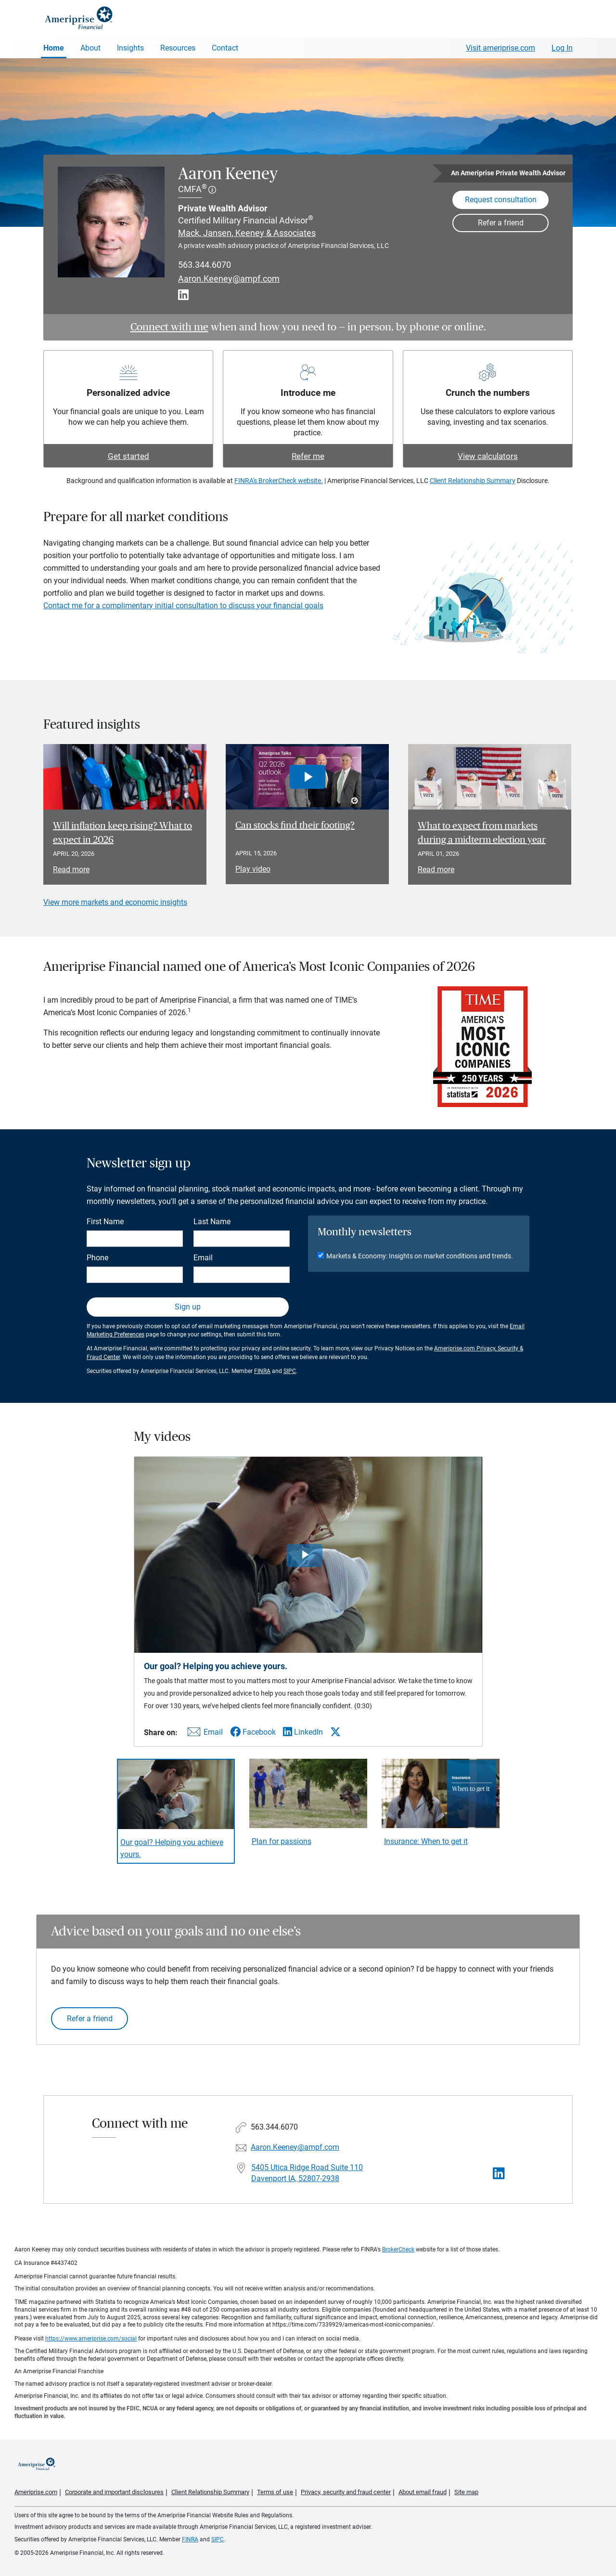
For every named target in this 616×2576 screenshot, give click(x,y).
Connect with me (169, 327)
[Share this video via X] (335, 1731)
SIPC (289, 1371)
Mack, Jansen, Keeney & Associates (247, 233)
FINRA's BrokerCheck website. (278, 480)
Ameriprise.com (35, 2492)
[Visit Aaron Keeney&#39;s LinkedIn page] (499, 2174)
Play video (252, 869)
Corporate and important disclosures (114, 2492)
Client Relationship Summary (472, 480)
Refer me (308, 456)
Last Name (212, 1221)
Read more (71, 869)
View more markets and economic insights (115, 902)
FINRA (262, 1371)
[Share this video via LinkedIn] (303, 1732)
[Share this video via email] (203, 1733)
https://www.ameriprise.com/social (91, 2338)
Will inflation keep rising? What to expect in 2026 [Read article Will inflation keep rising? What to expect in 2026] (122, 833)
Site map (466, 2492)
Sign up (188, 1306)
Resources (177, 47)
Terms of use (275, 2492)
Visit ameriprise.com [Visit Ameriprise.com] (500, 47)
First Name (105, 1221)
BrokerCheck (398, 2249)
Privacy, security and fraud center (346, 2492)
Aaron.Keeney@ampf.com (229, 279)
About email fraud (422, 2492)
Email (203, 1257)
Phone (97, 1257)
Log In (562, 47)
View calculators (488, 456)
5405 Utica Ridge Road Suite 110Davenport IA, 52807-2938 (307, 2173)
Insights (130, 47)
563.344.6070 (204, 265)
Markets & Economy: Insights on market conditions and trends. (419, 1256)
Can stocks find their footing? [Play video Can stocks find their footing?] (295, 825)
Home (53, 47)
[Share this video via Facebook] (253, 1732)
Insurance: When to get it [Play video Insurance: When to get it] (426, 1841)
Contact (225, 47)
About (90, 47)
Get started (128, 456)
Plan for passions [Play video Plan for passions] (281, 1841)
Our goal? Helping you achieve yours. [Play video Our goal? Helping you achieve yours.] (171, 1848)
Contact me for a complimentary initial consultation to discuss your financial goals (183, 605)
